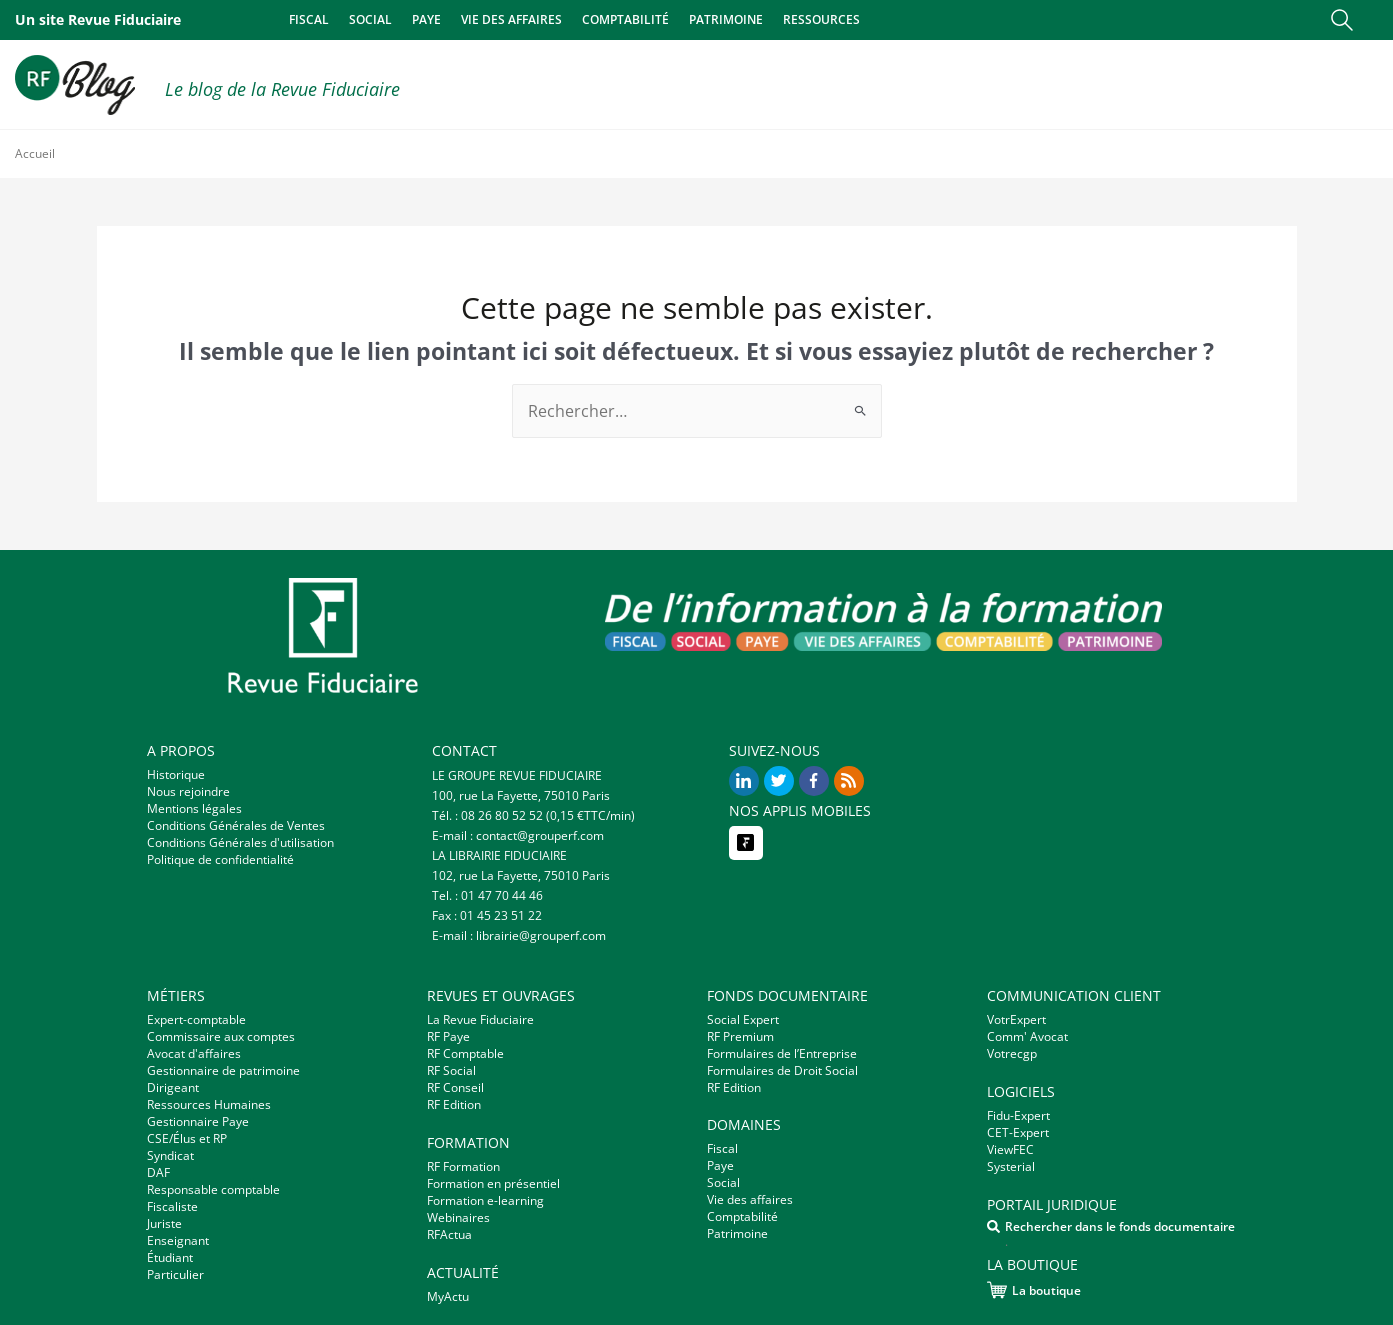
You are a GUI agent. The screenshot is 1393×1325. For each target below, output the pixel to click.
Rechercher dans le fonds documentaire (1120, 1226)
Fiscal (309, 19)
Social (370, 19)
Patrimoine (726, 19)
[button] (1342, 20)
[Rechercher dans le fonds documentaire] (993, 1226)
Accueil (35, 153)
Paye (426, 19)
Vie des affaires (511, 19)
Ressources (821, 19)
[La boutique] (997, 1290)
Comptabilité (625, 19)
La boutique (1046, 1290)
